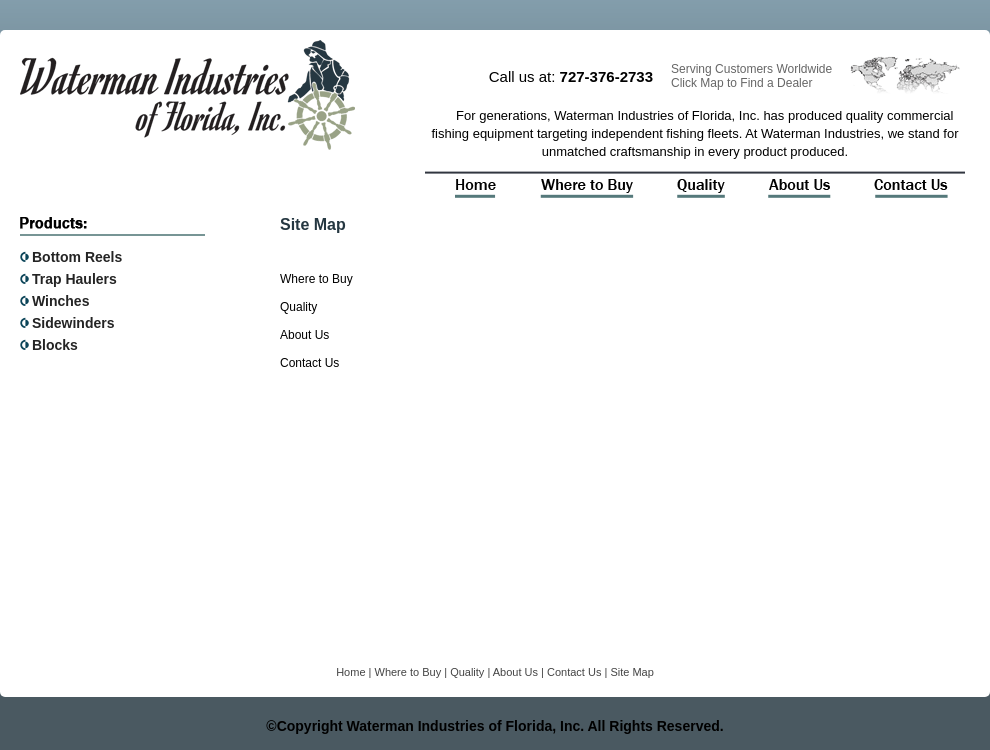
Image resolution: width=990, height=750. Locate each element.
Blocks (55, 345)
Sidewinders (73, 323)
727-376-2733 (606, 76)
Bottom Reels (77, 257)
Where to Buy (316, 279)
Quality (298, 307)
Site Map (631, 672)
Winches (60, 301)
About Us (304, 335)
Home (350, 672)
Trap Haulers (74, 279)
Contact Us (309, 363)
